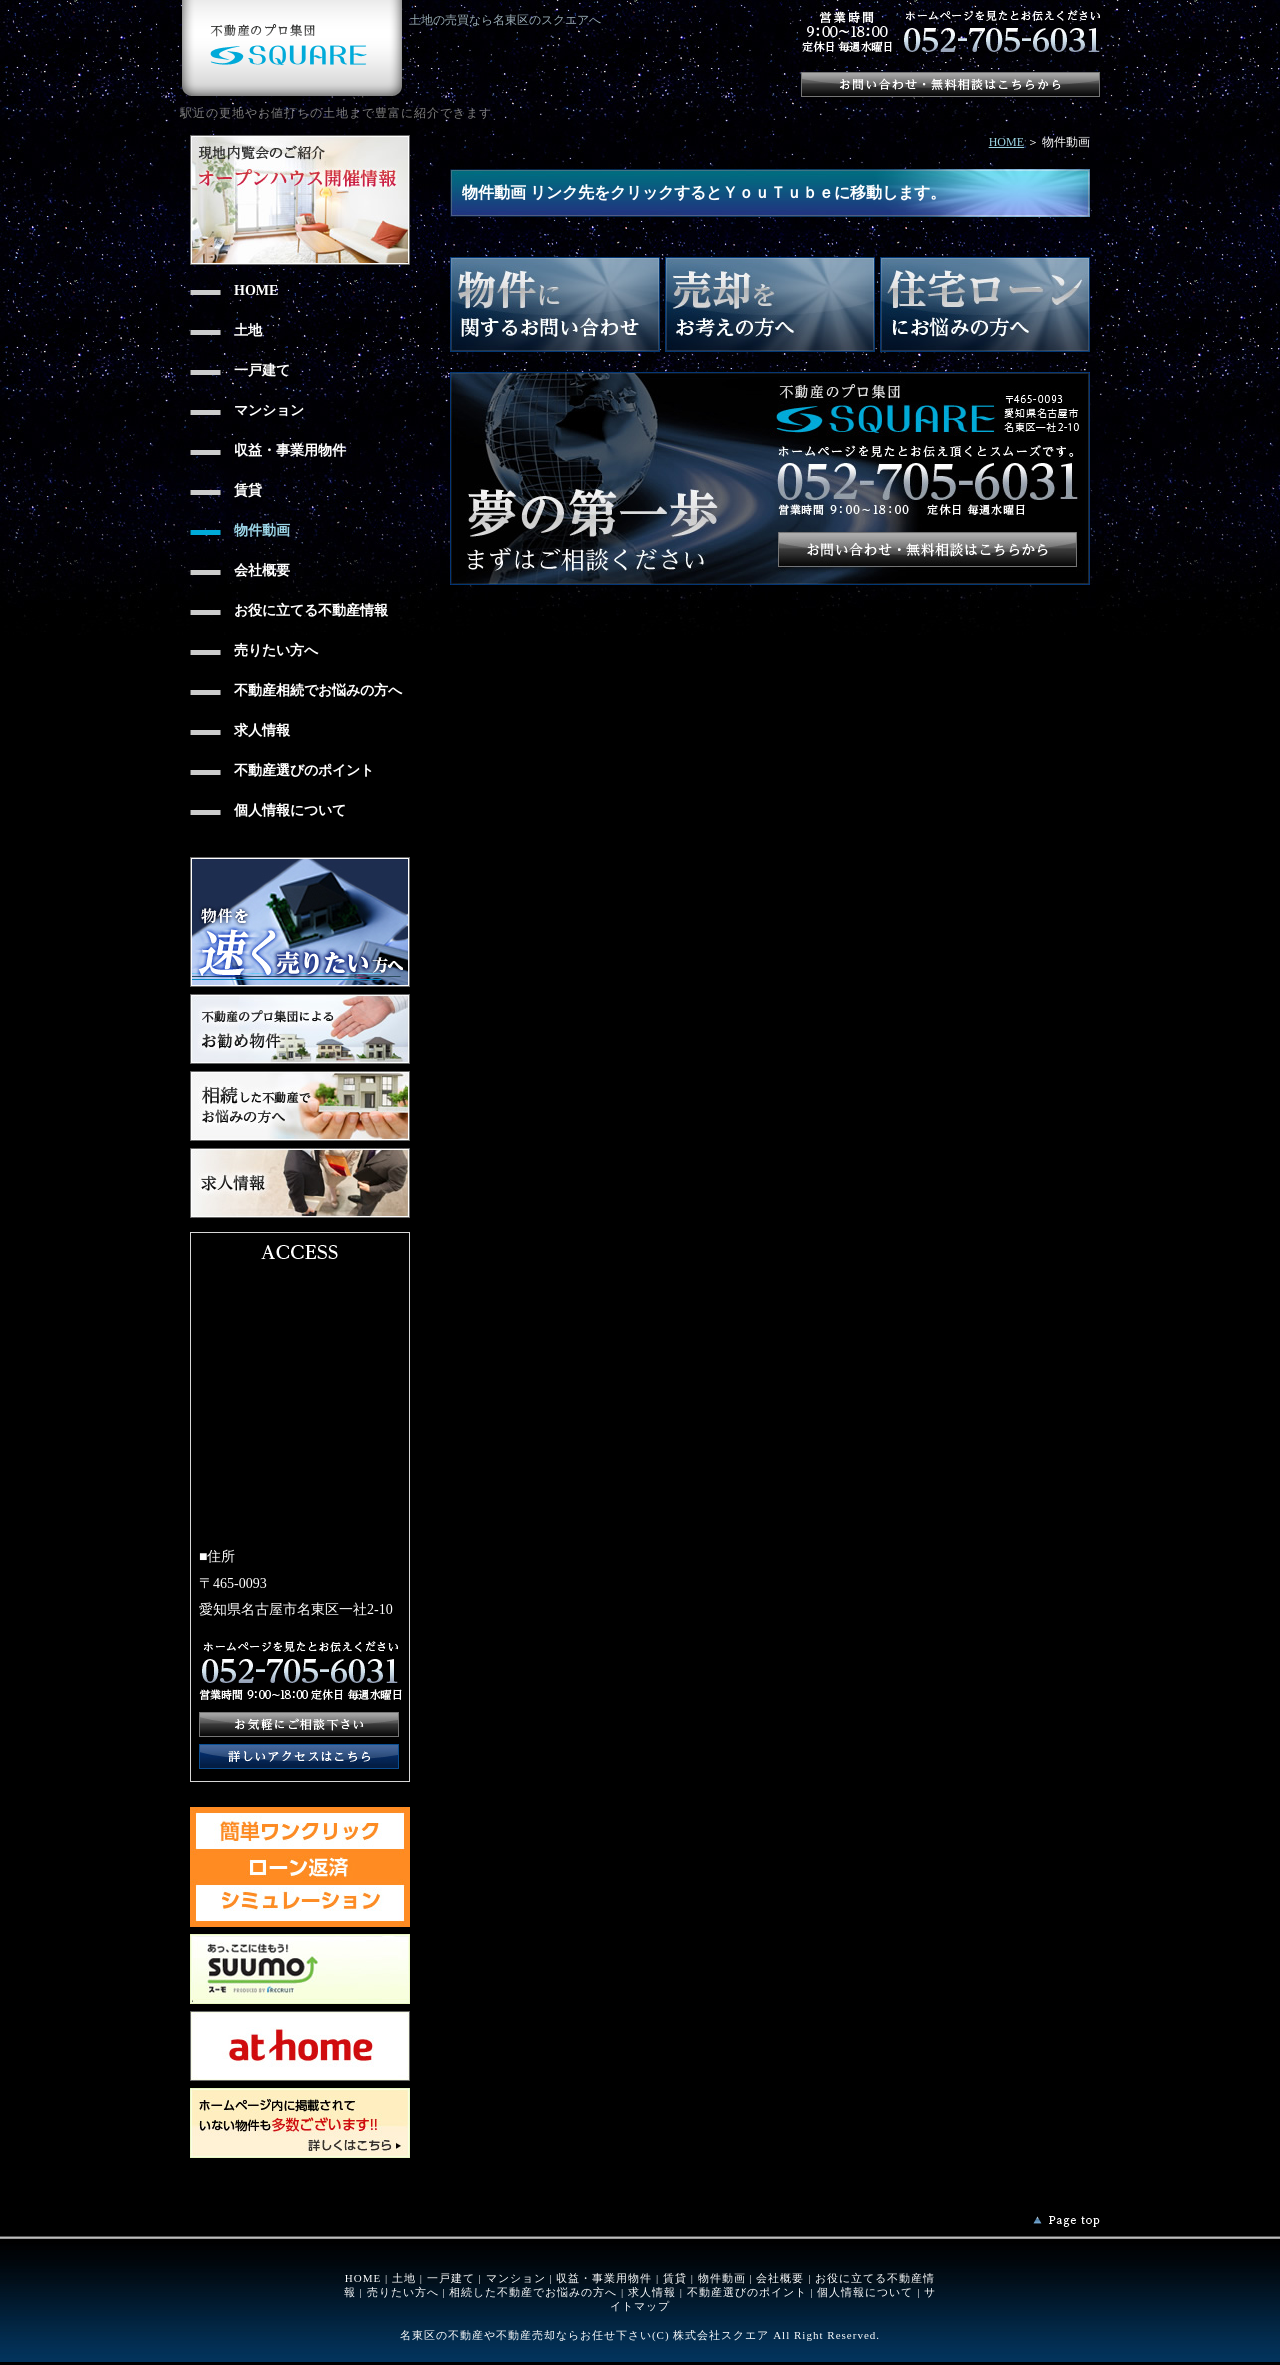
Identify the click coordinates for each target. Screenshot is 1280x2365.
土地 (404, 2278)
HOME (1006, 142)
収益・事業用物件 (604, 2278)
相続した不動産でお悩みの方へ (533, 2292)
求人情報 (652, 2292)
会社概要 (780, 2278)
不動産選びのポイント (747, 2292)
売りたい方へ (403, 2292)
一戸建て (451, 2278)
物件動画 (722, 2278)
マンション (516, 2278)
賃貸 (675, 2278)
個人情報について (865, 2292)
